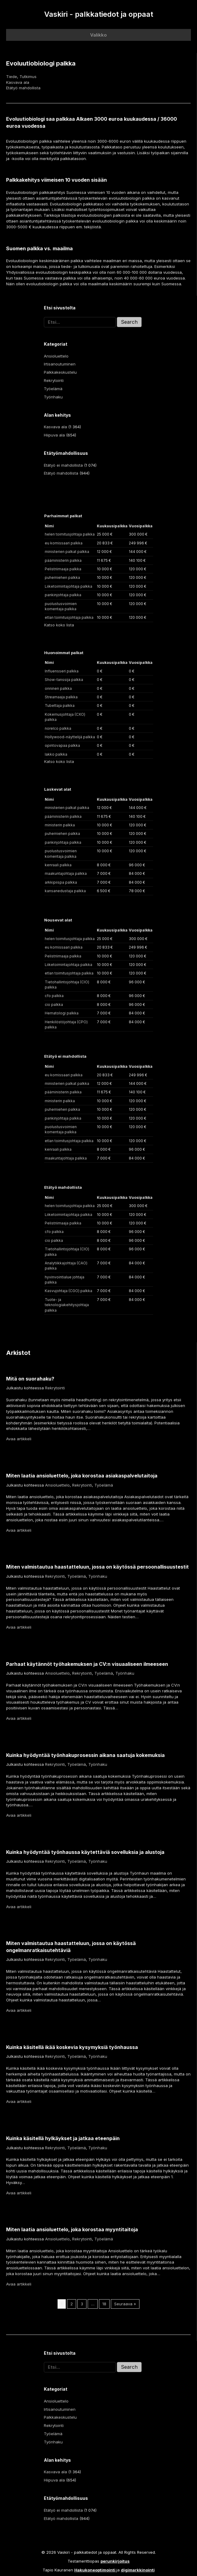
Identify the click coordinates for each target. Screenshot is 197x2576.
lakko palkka (56, 754)
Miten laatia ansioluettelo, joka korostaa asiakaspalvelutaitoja (81, 1476)
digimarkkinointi (138, 2569)
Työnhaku (53, 396)
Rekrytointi (54, 380)
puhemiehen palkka (62, 577)
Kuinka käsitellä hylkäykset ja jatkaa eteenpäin (63, 2138)
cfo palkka (54, 995)
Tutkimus (28, 76)
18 (104, 2303)
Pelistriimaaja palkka (63, 569)
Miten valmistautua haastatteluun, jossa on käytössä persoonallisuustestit (97, 1567)
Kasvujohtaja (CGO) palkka (68, 1290)
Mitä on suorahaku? (30, 1379)
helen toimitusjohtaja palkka (70, 534)
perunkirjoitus (115, 2561)
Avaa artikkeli (18, 1438)
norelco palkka (58, 728)
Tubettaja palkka (60, 705)
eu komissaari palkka (64, 543)
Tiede (11, 76)
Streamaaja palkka (61, 697)
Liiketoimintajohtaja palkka (68, 586)
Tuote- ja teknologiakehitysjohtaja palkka (67, 1305)
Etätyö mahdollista (23, 87)
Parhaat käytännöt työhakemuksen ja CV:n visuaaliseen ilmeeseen (87, 1664)
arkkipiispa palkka (61, 882)
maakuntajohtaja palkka (66, 873)
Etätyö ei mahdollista (63, 465)
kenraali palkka (58, 865)
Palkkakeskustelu (60, 372)
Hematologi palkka (62, 1013)
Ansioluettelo (56, 356)
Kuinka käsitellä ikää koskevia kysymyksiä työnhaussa (72, 2047)
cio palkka (54, 1004)
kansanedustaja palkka (65, 891)
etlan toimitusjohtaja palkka (69, 617)
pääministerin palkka (63, 560)
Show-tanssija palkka (64, 679)
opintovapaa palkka (62, 745)
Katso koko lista (59, 624)
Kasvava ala (17, 82)
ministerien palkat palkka (67, 551)
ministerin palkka (60, 825)
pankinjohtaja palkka (63, 595)
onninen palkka (58, 688)
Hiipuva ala (54, 435)
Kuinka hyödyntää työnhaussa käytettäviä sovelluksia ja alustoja (85, 1852)
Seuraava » (125, 2303)
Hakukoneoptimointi (94, 2569)
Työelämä (53, 388)
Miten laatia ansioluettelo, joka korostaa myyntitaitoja (72, 2229)
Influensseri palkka (62, 671)
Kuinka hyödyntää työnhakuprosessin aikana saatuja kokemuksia (85, 1755)
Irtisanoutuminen (60, 364)
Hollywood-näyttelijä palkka (70, 737)
